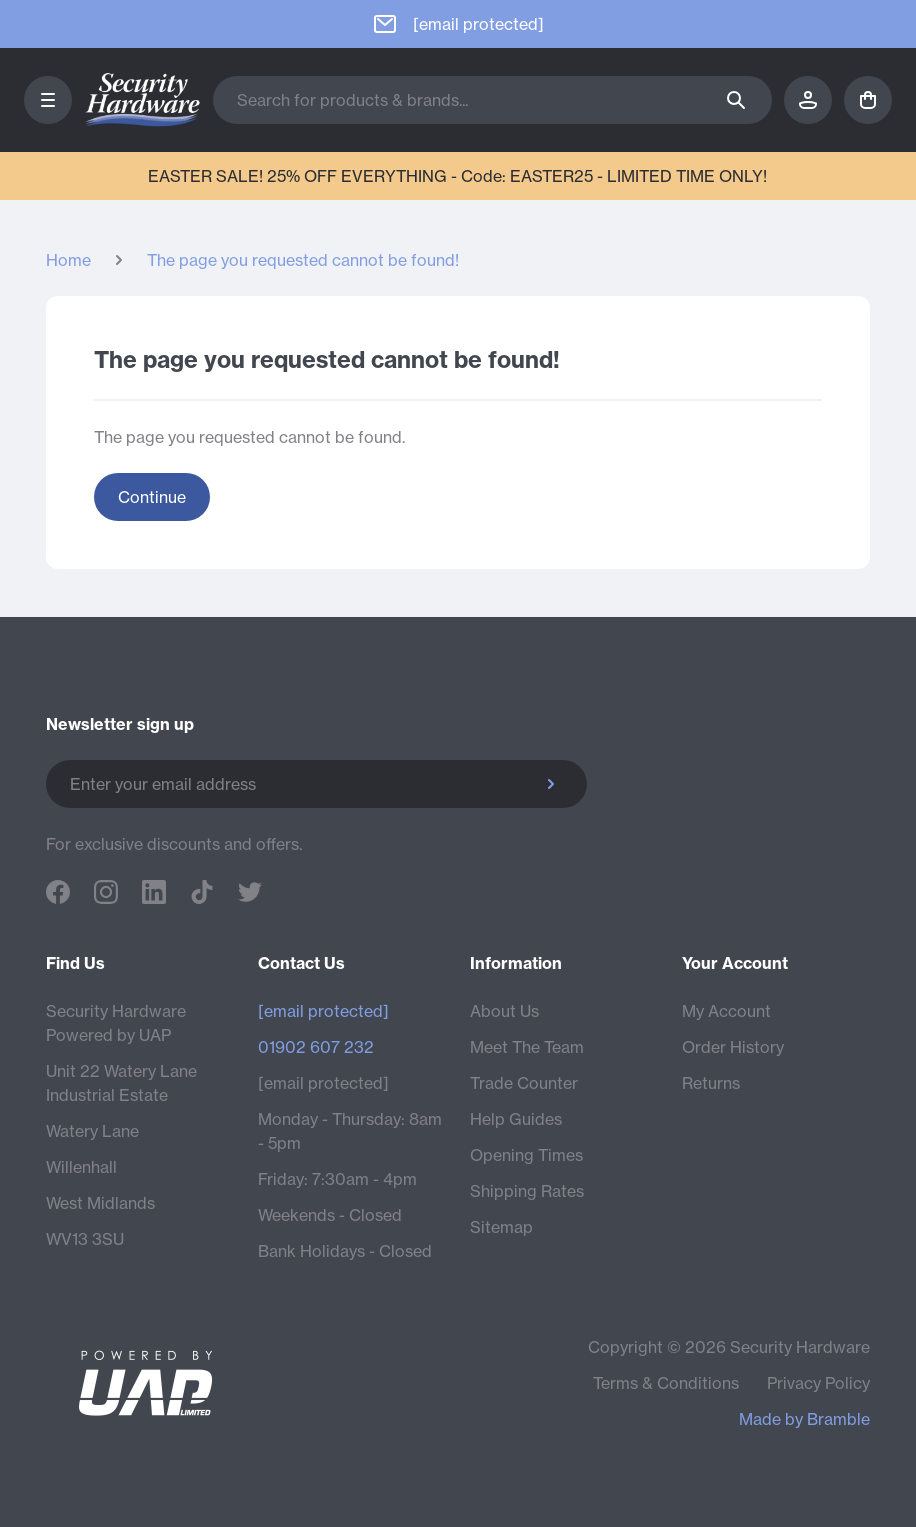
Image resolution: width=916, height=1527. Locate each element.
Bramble (838, 1419)
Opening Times (526, 1155)
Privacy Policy (818, 1383)
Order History (733, 1047)
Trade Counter (524, 1083)
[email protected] (323, 1083)
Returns (711, 1083)
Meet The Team (527, 1047)
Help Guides (516, 1119)
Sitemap (501, 1227)
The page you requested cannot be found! (303, 260)
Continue (152, 497)
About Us (504, 1011)
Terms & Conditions (666, 1383)
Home (68, 260)
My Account (726, 1011)
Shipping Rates (527, 1191)
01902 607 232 (316, 1047)
